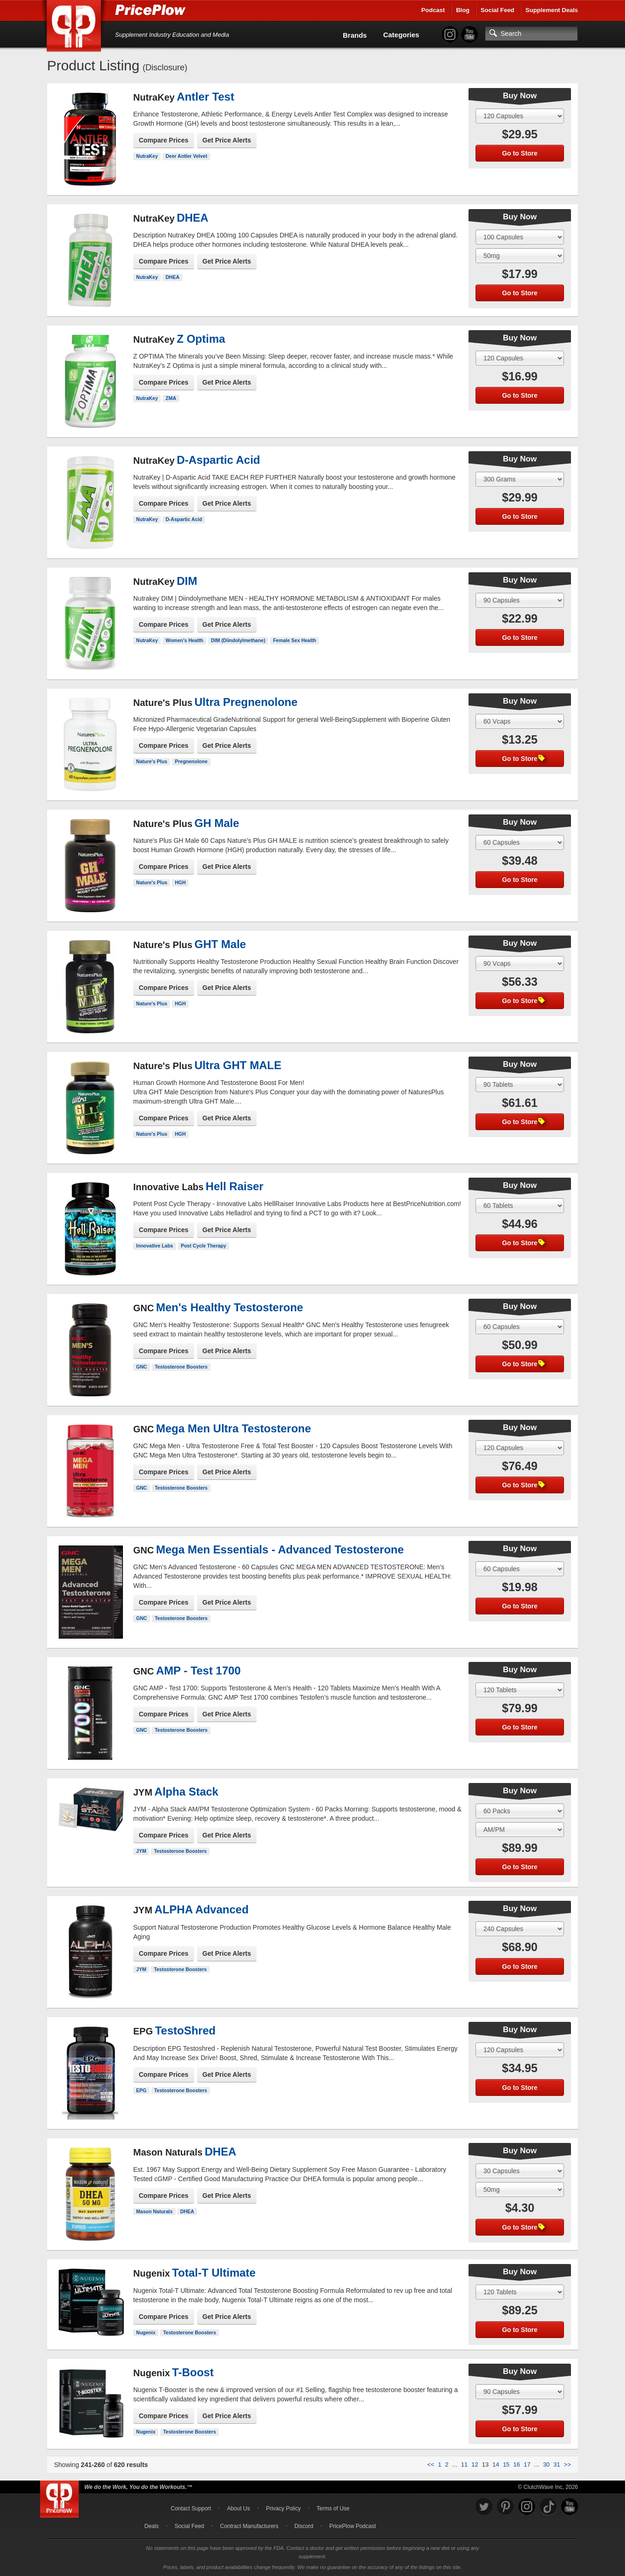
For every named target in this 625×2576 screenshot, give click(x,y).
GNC (141, 1366)
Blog (462, 10)
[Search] (531, 33)
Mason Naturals (154, 2211)
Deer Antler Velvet (186, 156)
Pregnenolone (191, 761)
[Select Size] (520, 115)
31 (556, 2464)
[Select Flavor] (520, 255)
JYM (141, 1851)
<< (430, 2464)
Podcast (433, 10)
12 (474, 2464)
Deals (151, 2526)
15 (506, 2464)
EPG (141, 2090)
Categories (401, 35)
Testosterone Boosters (181, 1366)
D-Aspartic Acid (183, 519)
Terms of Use (333, 2508)
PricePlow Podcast (352, 2526)
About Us (238, 2508)
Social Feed (497, 10)
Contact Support (190, 2508)
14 (495, 2464)
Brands (355, 35)
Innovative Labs (154, 1245)
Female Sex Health (294, 640)
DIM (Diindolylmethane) (238, 640)
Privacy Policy (283, 2508)
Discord (303, 2526)
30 (546, 2464)
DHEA (172, 277)
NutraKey (147, 156)
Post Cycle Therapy (203, 1245)
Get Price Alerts (227, 140)
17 (527, 2464)
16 (516, 2464)
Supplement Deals (551, 10)
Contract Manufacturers (249, 2526)
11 (464, 2464)
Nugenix (145, 2332)
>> (567, 2464)
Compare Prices (164, 140)
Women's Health (184, 640)
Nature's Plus (151, 761)
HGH (180, 882)
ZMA (170, 398)
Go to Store (519, 153)
